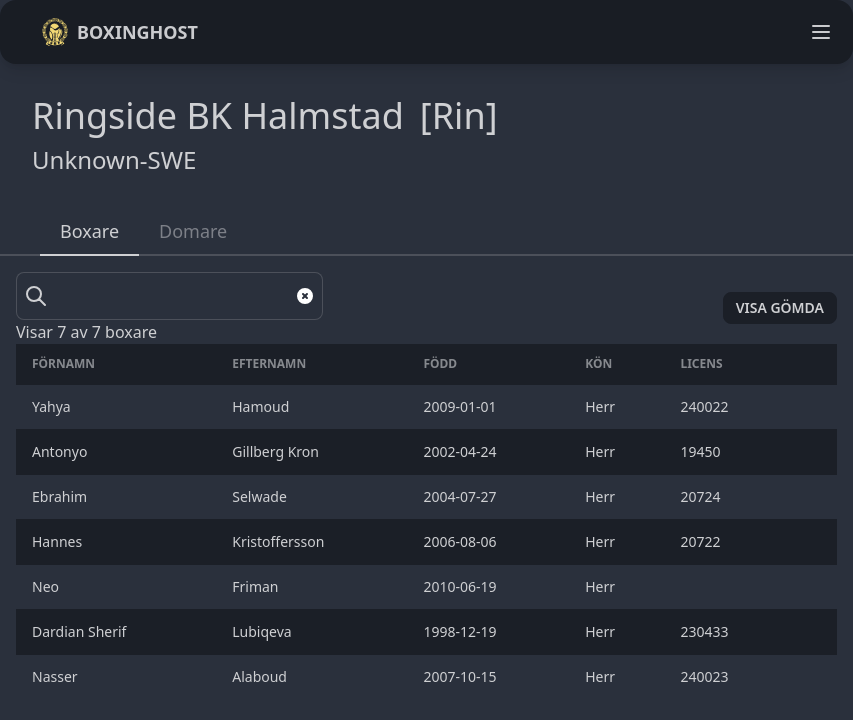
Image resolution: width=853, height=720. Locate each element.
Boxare (89, 231)
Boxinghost (119, 32)
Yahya (53, 406)
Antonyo (61, 451)
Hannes (59, 541)
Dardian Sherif (81, 631)
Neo (49, 586)
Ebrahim (61, 496)
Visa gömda (780, 307)
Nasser (56, 676)
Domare (193, 231)
